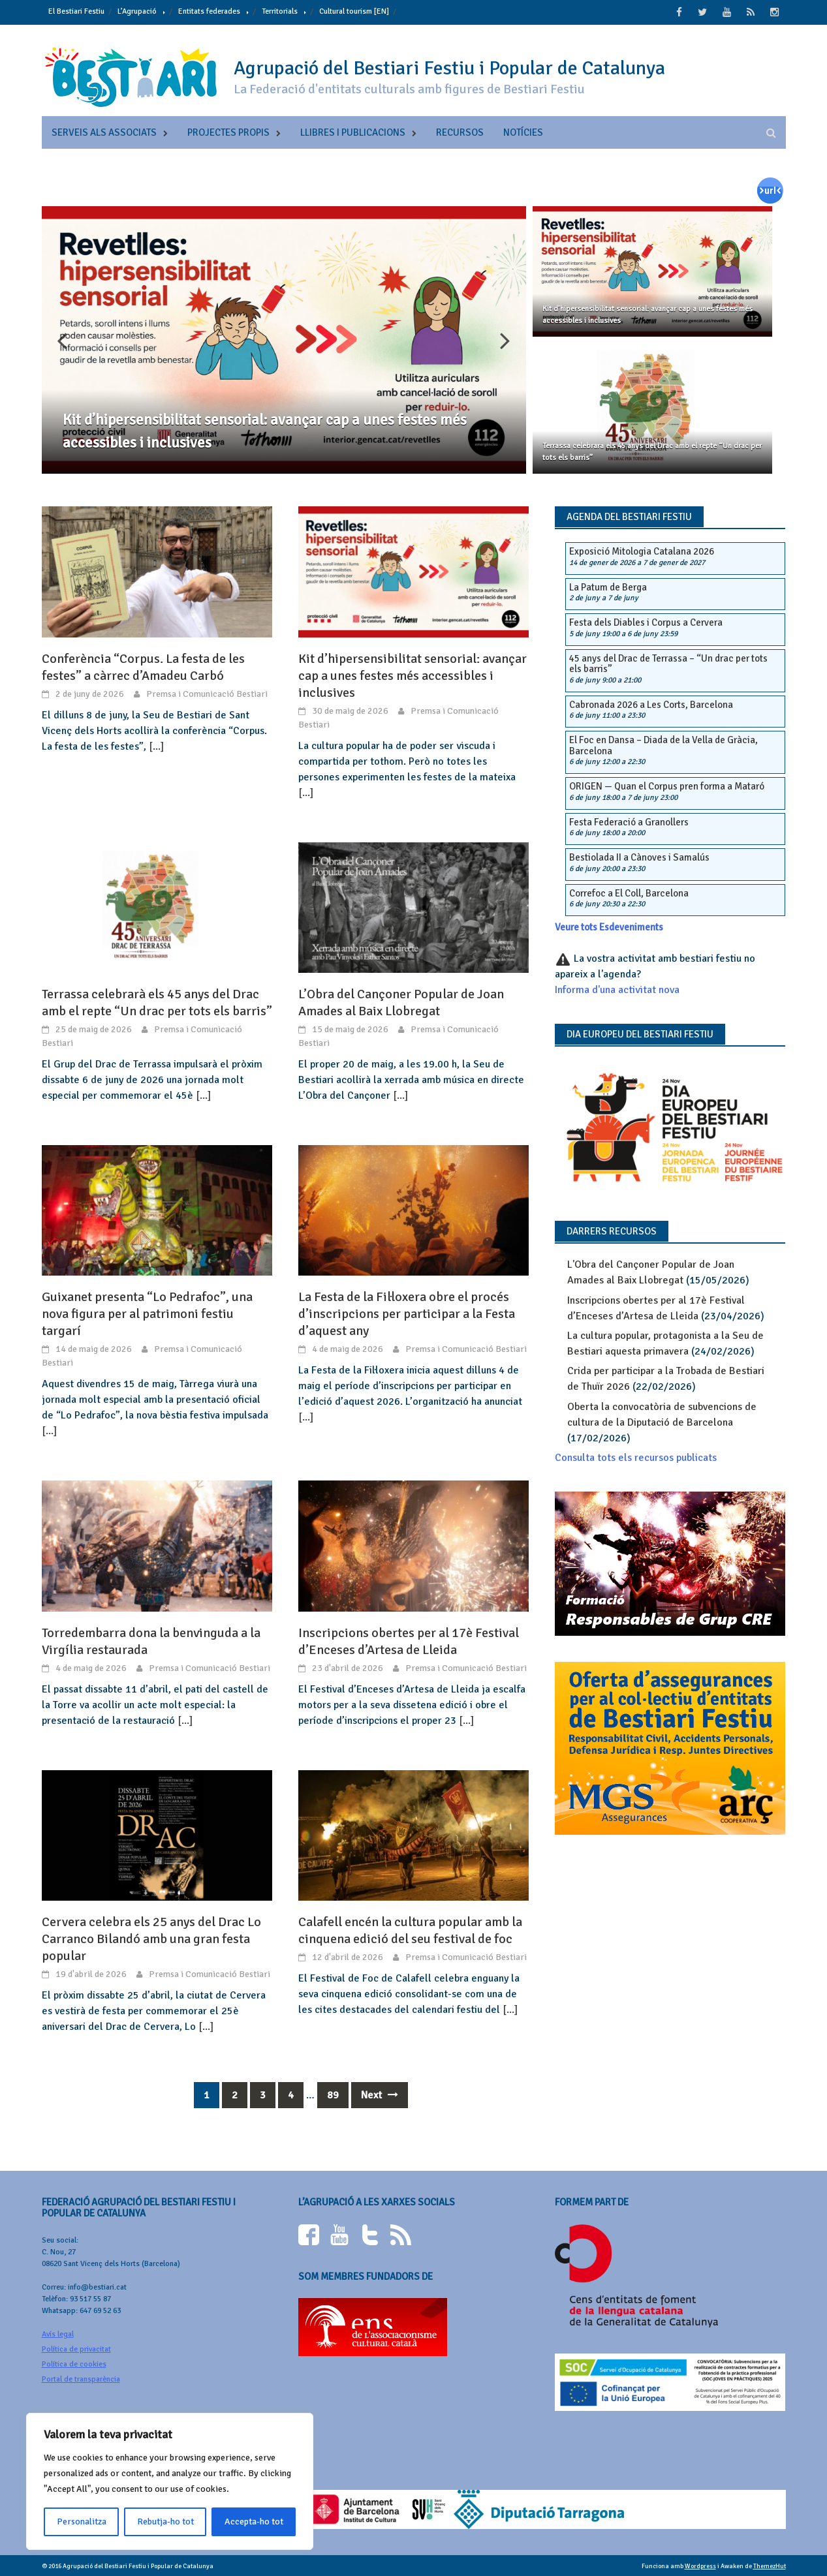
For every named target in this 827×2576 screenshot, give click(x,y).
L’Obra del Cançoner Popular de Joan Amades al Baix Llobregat (401, 1000)
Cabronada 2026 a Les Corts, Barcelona (651, 703)
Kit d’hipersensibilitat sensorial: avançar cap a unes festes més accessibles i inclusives (647, 313)
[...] (156, 743)
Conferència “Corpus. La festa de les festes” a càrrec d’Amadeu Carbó (143, 664)
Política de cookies (74, 2362)
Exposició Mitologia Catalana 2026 (641, 549)
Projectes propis (228, 130)
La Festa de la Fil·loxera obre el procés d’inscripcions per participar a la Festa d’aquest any (406, 1312)
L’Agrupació (137, 11)
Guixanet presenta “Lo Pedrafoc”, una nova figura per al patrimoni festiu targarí (147, 1312)
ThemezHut (769, 2564)
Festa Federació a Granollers (629, 820)
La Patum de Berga (608, 585)
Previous (74, 338)
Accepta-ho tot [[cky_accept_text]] (254, 2521)
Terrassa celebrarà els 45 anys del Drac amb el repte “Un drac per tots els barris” (652, 450)
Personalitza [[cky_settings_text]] (81, 2521)
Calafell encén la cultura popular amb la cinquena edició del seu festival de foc (410, 1928)
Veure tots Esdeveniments (609, 925)
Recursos (460, 130)
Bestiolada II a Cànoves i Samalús (639, 855)
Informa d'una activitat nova (617, 987)
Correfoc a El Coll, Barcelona (629, 891)
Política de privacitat (76, 2347)
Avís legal (58, 2332)
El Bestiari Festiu (76, 11)
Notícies (523, 130)
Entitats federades (209, 11)
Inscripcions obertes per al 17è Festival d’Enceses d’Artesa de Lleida (408, 1638)
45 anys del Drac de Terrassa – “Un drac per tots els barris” (668, 662)
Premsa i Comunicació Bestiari (207, 691)
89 (333, 2093)
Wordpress (700, 2564)
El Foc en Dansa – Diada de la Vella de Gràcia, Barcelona (663, 743)
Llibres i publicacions (352, 130)
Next (493, 338)
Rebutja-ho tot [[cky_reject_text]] (165, 2521)
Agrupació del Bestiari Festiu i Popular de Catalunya (449, 66)
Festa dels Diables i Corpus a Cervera (646, 620)
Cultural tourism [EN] (354, 11)
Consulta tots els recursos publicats (636, 1455)
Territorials (280, 11)
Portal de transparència (81, 2377)
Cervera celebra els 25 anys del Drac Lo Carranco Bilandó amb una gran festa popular (151, 1937)
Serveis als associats (104, 130)
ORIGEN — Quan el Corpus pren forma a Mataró (666, 784)
